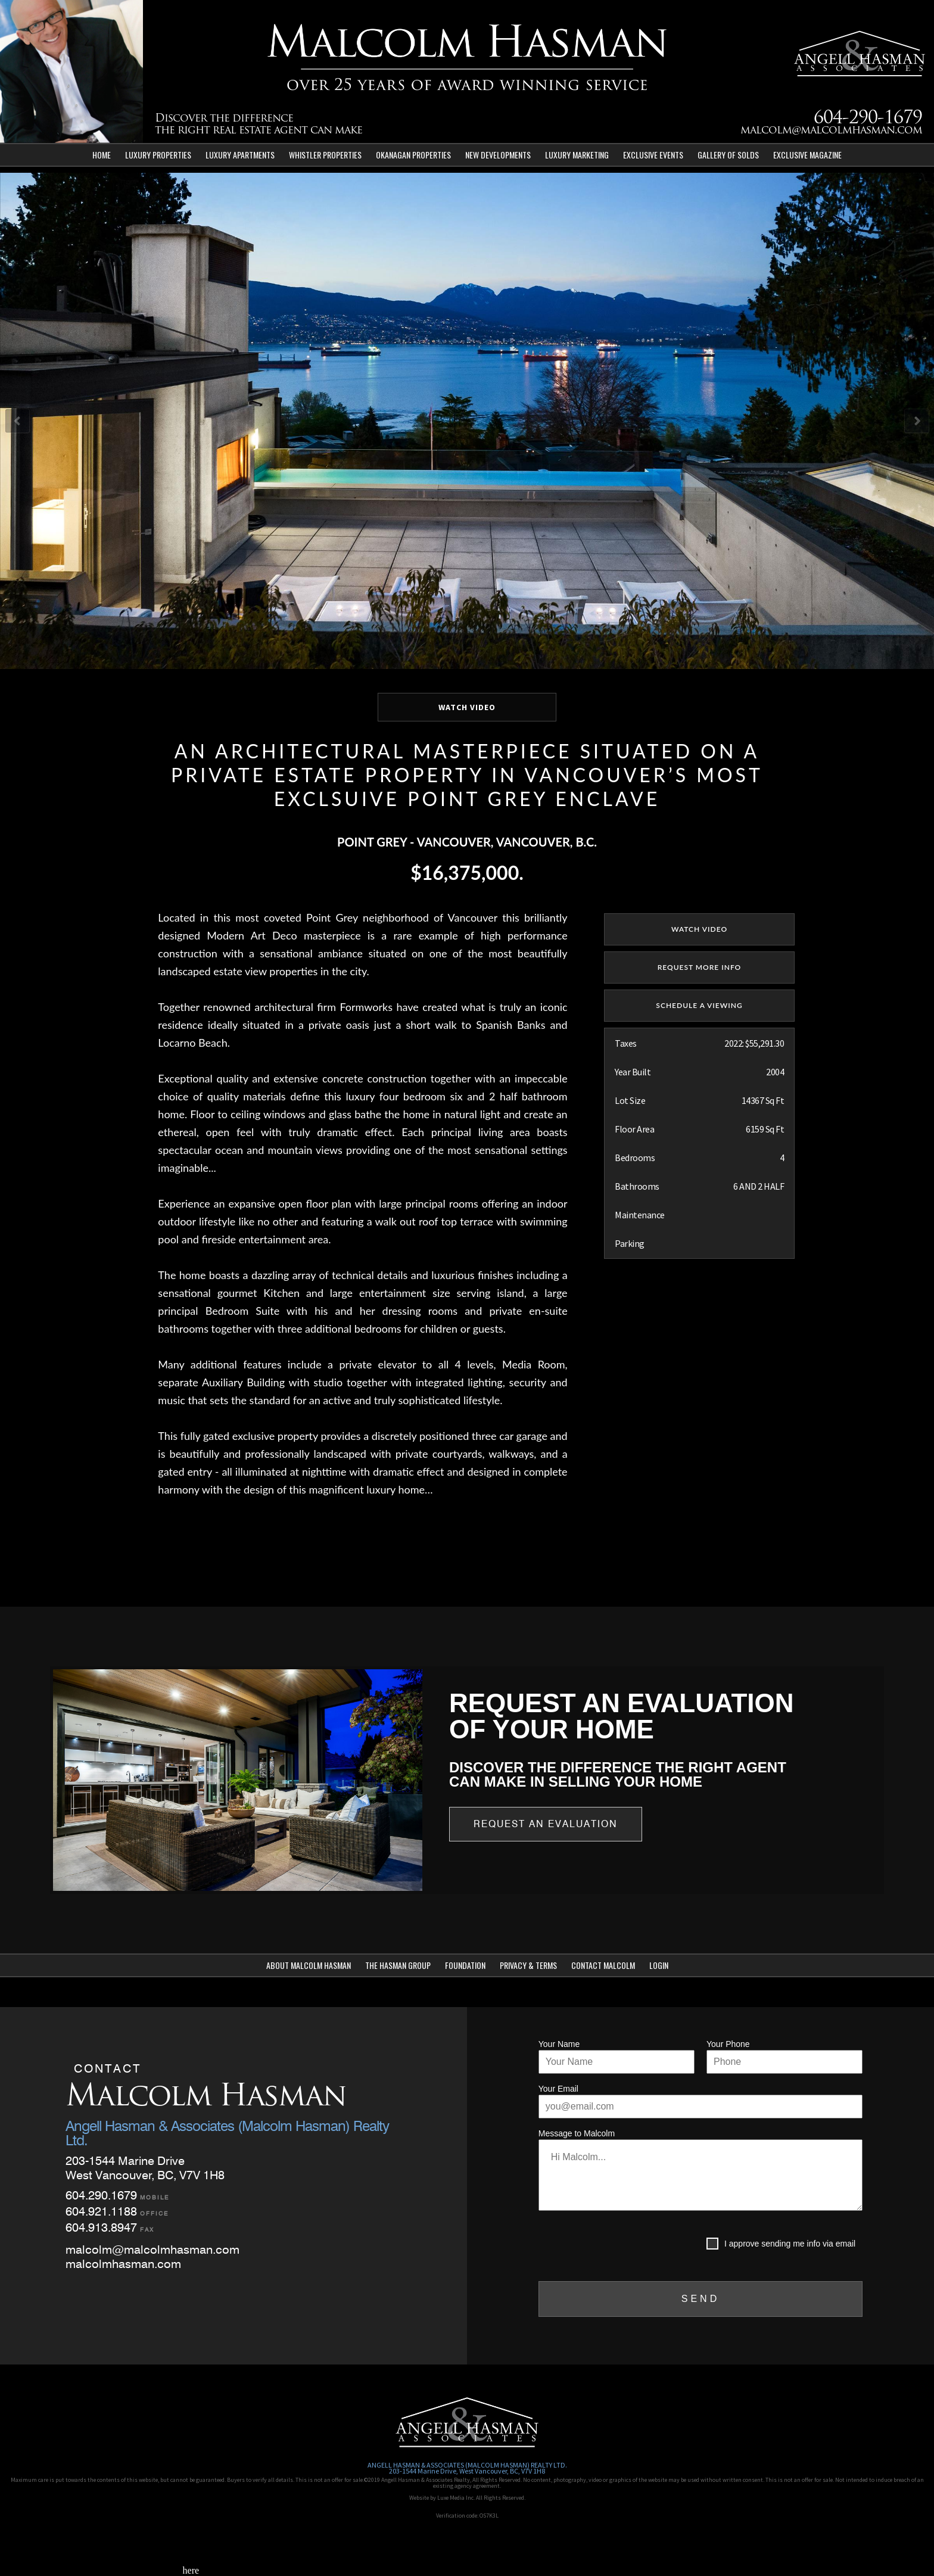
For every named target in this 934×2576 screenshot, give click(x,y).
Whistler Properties (325, 154)
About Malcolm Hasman (308, 1965)
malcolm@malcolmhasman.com (831, 130)
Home (101, 154)
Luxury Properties (158, 154)
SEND (700, 2299)
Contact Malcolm (603, 1965)
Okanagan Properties (413, 154)
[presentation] (629, 2246)
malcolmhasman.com (123, 2264)
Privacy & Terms (528, 1965)
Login (658, 1965)
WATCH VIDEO (467, 707)
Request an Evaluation (546, 1824)
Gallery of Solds (728, 154)
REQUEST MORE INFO (700, 967)
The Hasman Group (398, 1965)
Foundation (465, 1965)
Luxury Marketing (577, 154)
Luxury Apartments (240, 154)
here (191, 2570)
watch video (699, 929)
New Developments (498, 154)
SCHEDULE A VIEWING (699, 1005)
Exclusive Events (653, 154)
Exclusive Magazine (807, 154)
